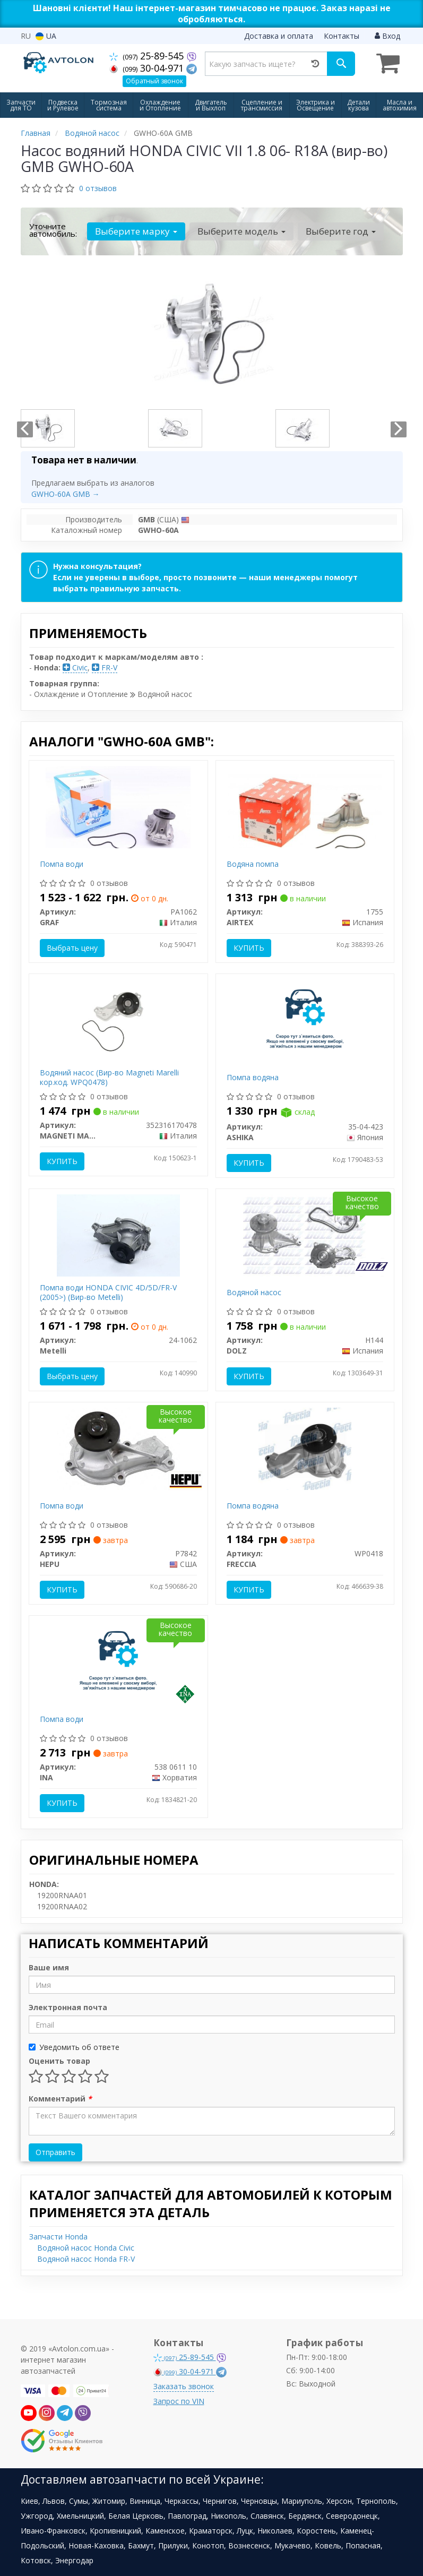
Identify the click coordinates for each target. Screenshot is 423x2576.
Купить (249, 948)
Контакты (341, 36)
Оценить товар (59, 2061)
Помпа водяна (253, 1077)
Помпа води (61, 864)
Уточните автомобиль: (53, 230)
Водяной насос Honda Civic (85, 2248)
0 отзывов (98, 188)
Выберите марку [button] (136, 231)
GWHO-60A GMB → (65, 494)
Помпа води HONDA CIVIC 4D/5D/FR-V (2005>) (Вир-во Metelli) (108, 1292)
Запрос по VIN (178, 2401)
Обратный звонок (154, 80)
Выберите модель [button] (241, 231)
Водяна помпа (253, 864)
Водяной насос (254, 1292)
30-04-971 (147, 68)
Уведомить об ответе (74, 2047)
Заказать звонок (183, 2386)
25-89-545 (147, 55)
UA (46, 36)
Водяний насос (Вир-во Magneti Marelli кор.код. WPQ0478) (109, 1077)
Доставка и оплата (278, 36)
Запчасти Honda (58, 2237)
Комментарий (60, 2098)
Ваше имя (49, 1967)
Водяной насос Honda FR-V (86, 2259)
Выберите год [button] (341, 231)
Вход (387, 36)
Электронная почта (68, 2007)
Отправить (55, 2152)
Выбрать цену (72, 948)
